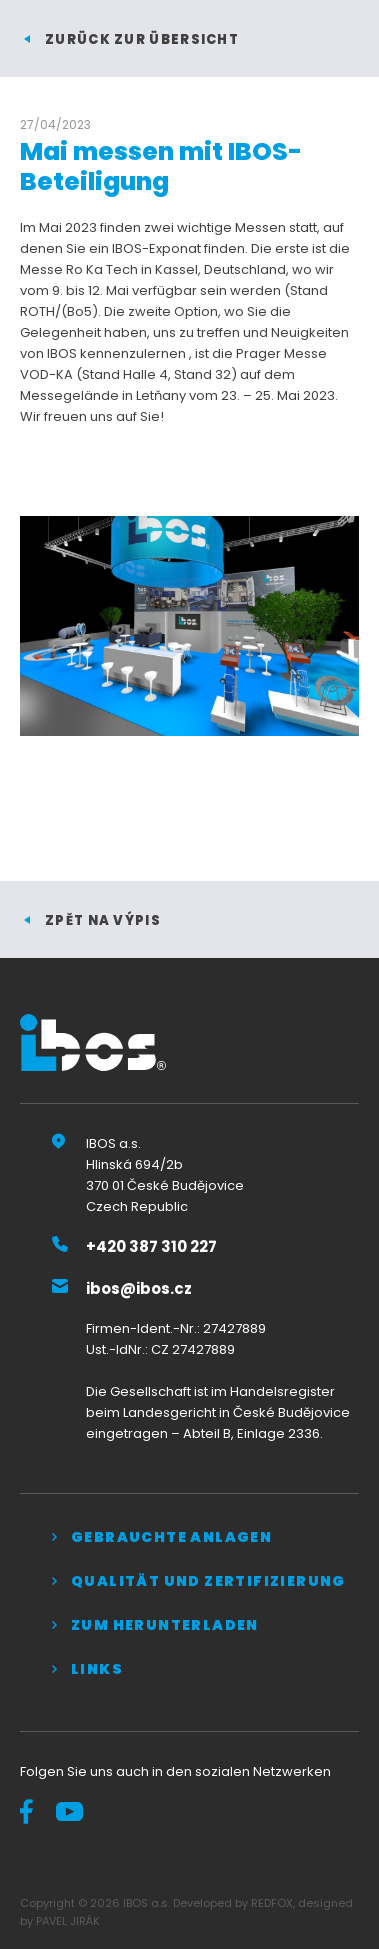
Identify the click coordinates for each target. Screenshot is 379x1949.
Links (97, 1669)
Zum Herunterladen (165, 1625)
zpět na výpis (103, 920)
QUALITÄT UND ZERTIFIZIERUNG (208, 1581)
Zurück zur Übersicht (142, 39)
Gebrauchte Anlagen (171, 1537)
